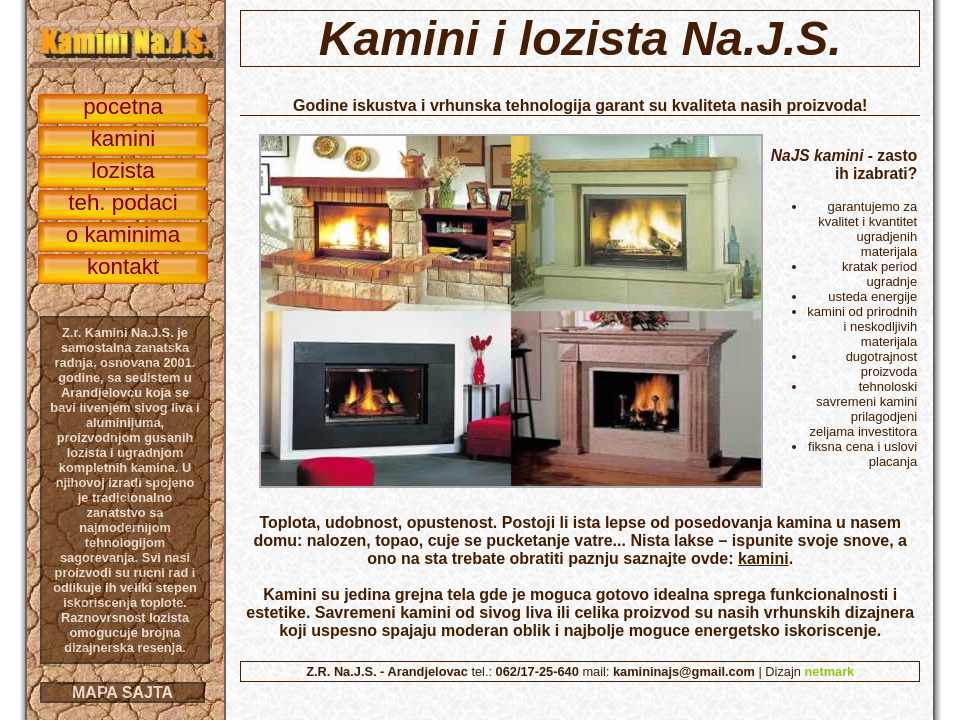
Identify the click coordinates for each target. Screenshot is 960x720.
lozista (122, 170)
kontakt (123, 266)
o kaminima (123, 234)
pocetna (123, 106)
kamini (763, 558)
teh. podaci (123, 202)
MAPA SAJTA (122, 692)
